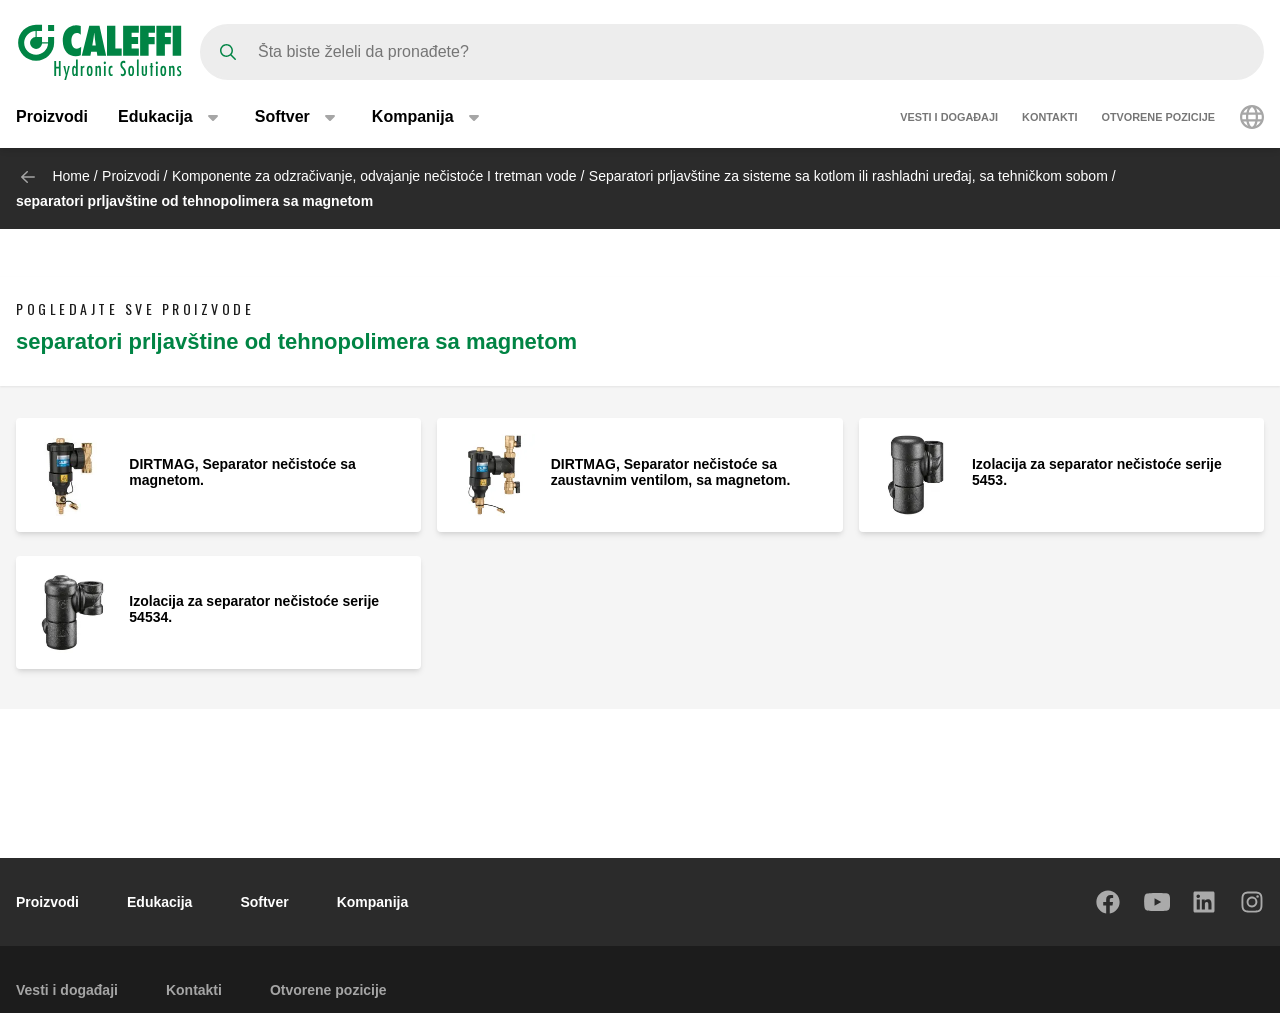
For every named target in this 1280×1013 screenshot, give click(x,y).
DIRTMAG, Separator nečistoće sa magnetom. (242, 472)
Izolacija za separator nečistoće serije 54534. (254, 609)
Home (70, 176)
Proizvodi (52, 117)
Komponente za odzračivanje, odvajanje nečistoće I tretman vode (374, 176)
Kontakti (1049, 118)
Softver (264, 902)
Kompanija (373, 902)
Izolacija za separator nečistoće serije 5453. (1097, 472)
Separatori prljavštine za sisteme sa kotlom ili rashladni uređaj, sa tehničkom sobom (848, 176)
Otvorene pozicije (1158, 118)
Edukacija (159, 902)
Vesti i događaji (949, 118)
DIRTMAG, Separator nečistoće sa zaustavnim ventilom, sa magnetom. (671, 472)
